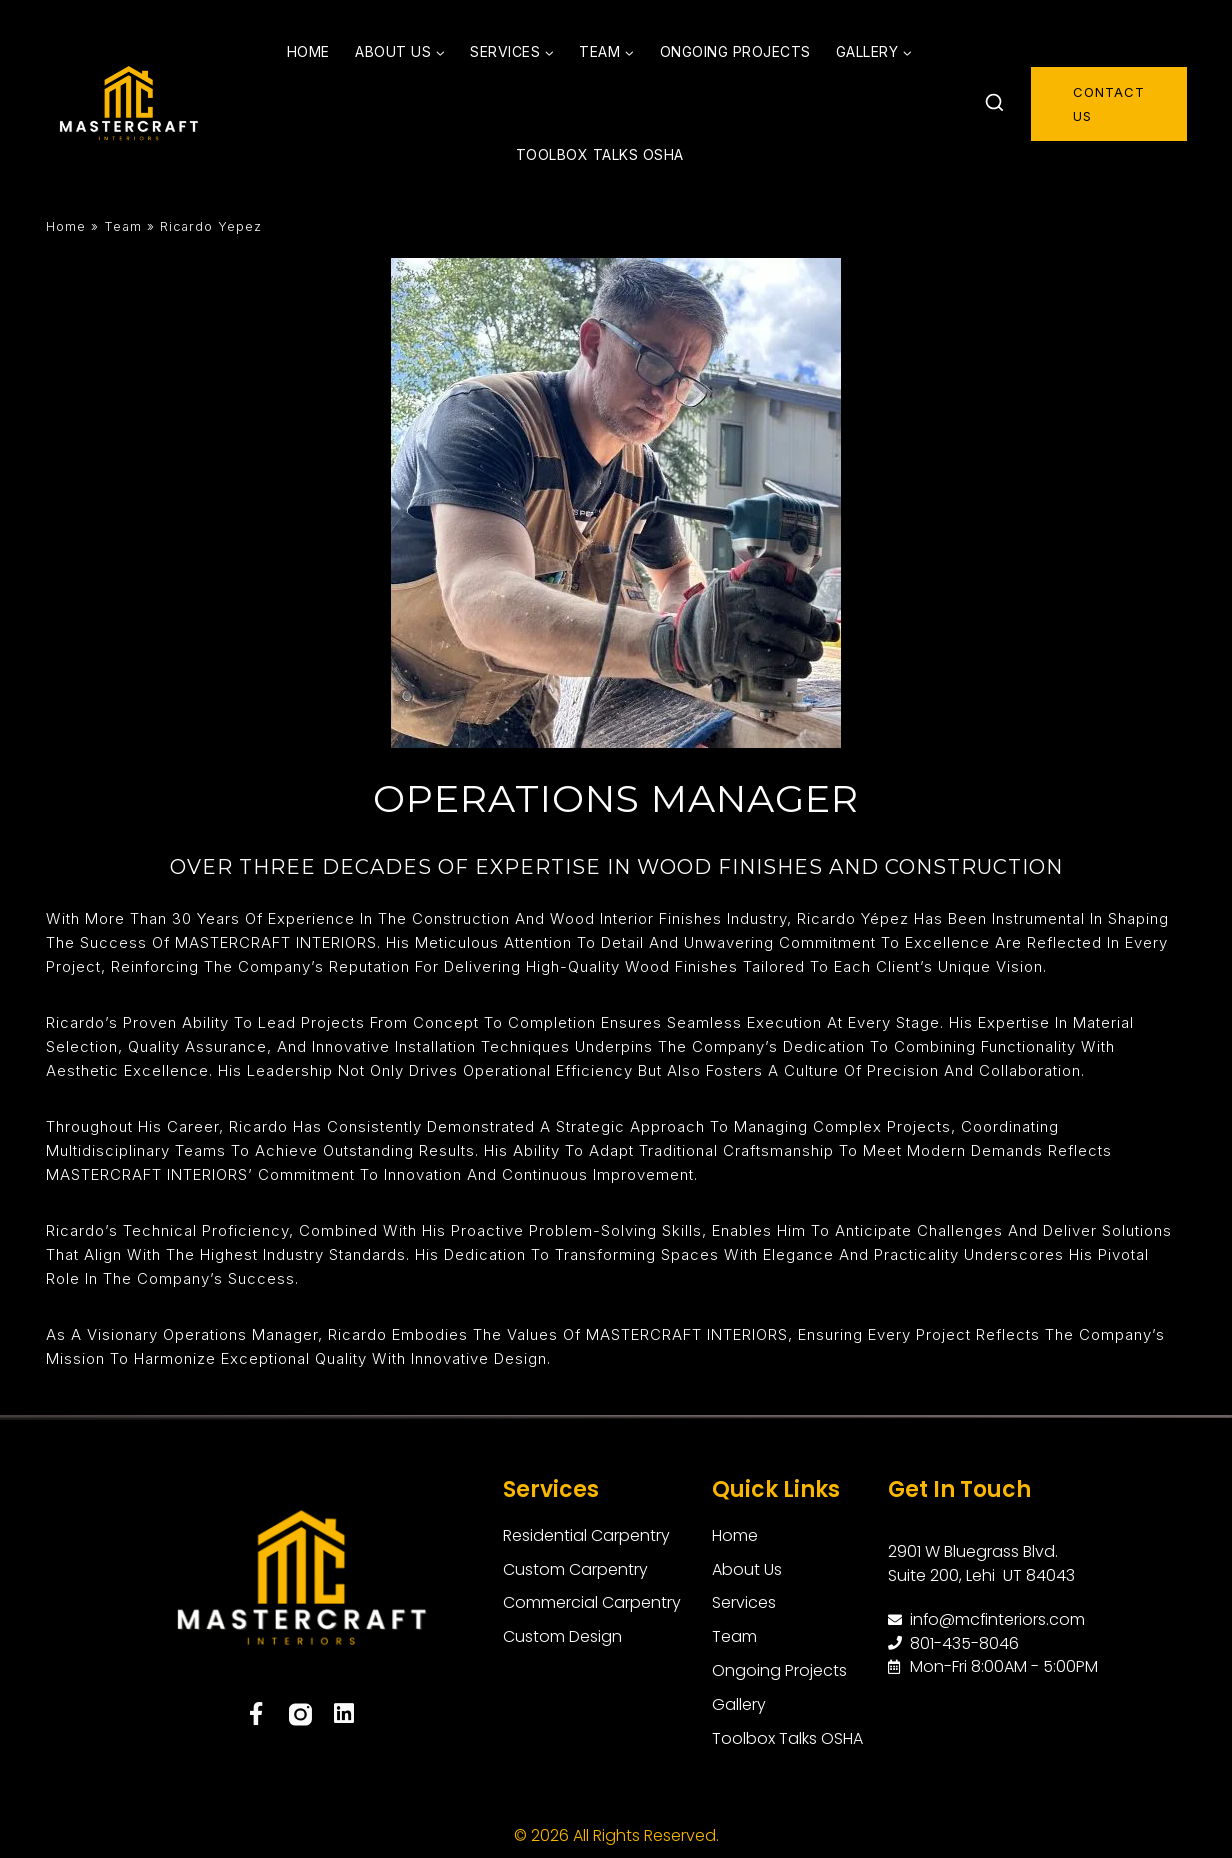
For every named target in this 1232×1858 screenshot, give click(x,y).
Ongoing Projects (735, 51)
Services (551, 1489)
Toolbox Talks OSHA (600, 154)
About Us (760, 1569)
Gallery (752, 1705)
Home (308, 51)
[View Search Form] (994, 104)
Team (123, 226)
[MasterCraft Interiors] (128, 104)
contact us (1109, 104)
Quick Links (776, 1489)
